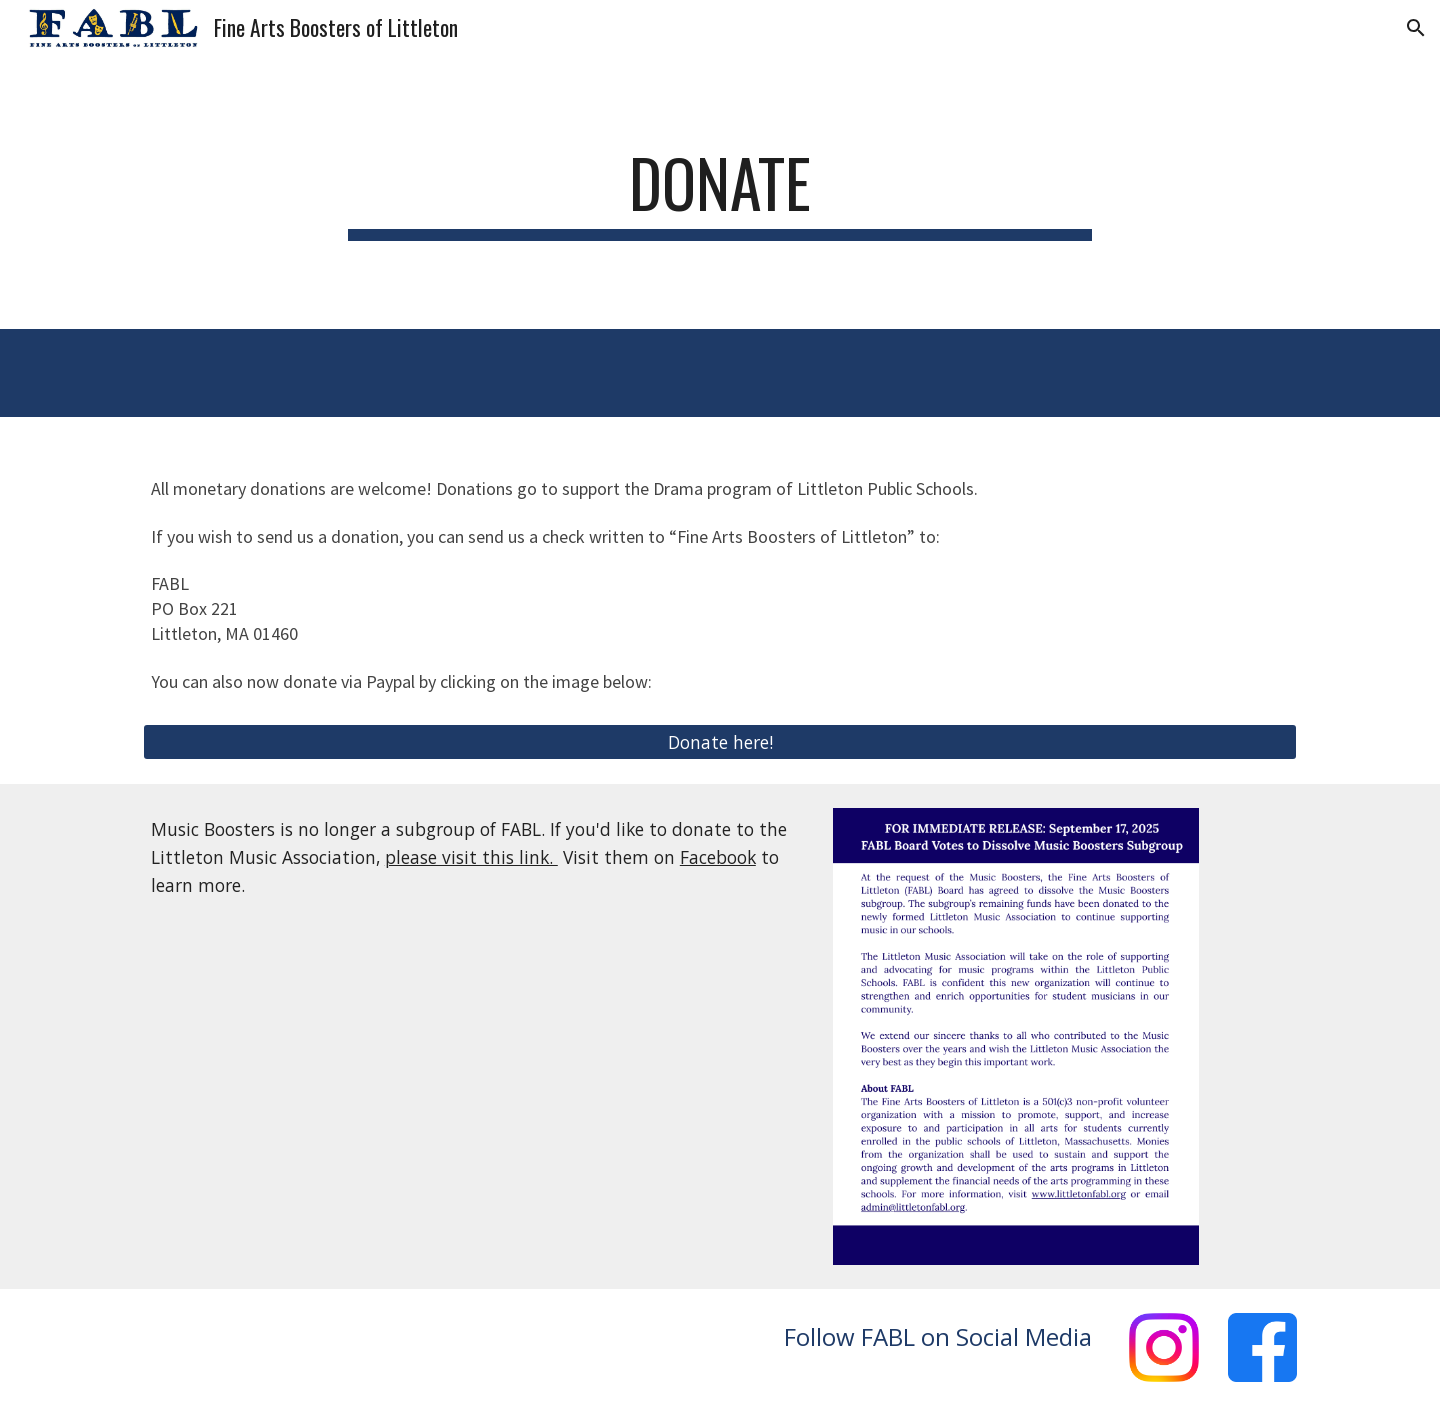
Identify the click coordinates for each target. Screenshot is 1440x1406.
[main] (720, 192)
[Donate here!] (720, 742)
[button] (1416, 28)
